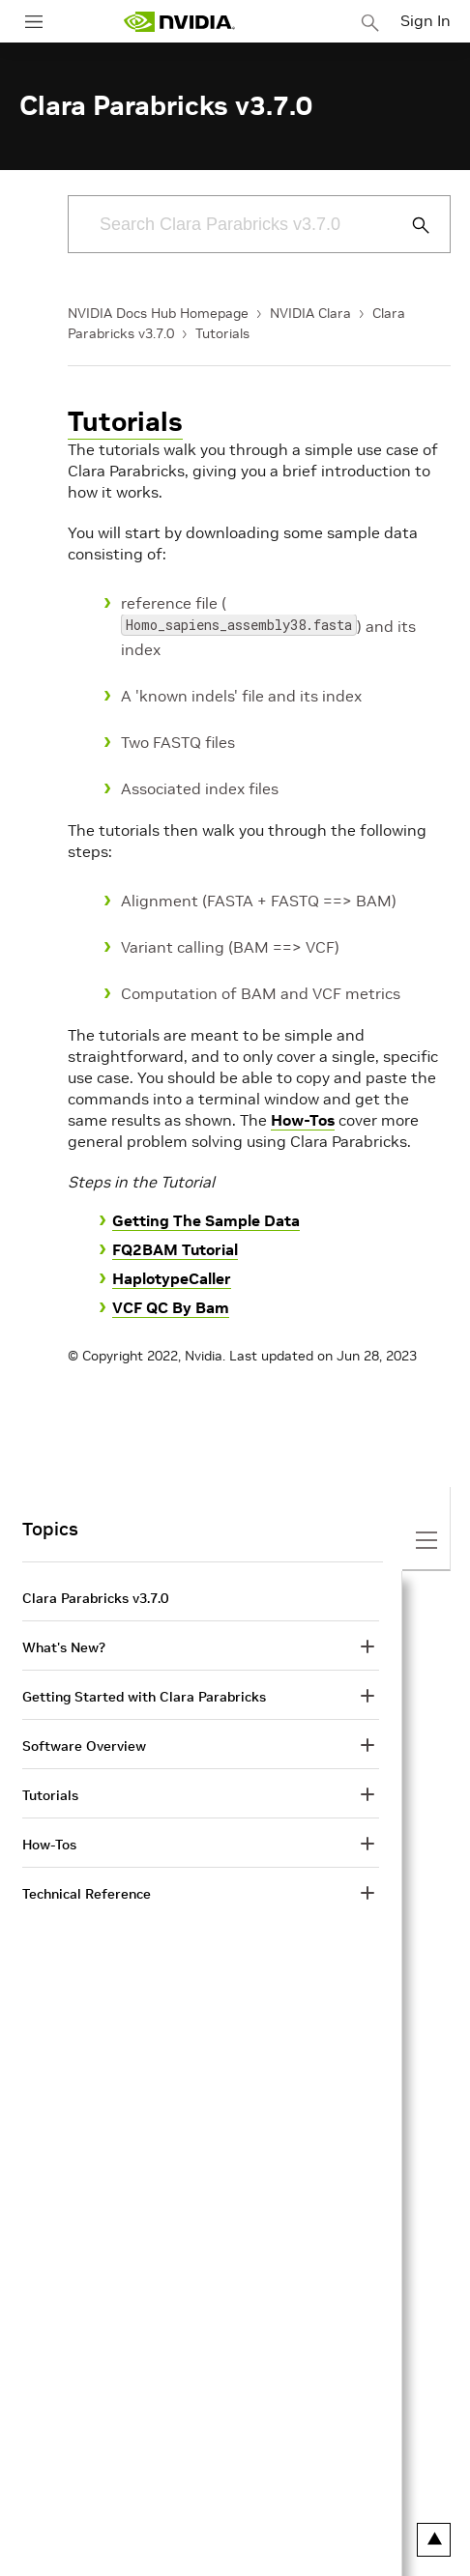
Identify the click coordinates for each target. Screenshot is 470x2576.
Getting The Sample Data (206, 1220)
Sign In (425, 20)
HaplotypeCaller (171, 1278)
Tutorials (222, 333)
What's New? (63, 1647)
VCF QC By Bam (170, 1307)
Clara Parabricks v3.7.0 (95, 1598)
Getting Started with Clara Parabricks (144, 1696)
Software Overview (84, 1746)
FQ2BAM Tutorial (175, 1249)
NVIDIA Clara (310, 313)
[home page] (179, 22)
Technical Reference (86, 1894)
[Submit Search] (410, 225)
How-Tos (303, 1120)
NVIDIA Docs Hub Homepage (158, 313)
